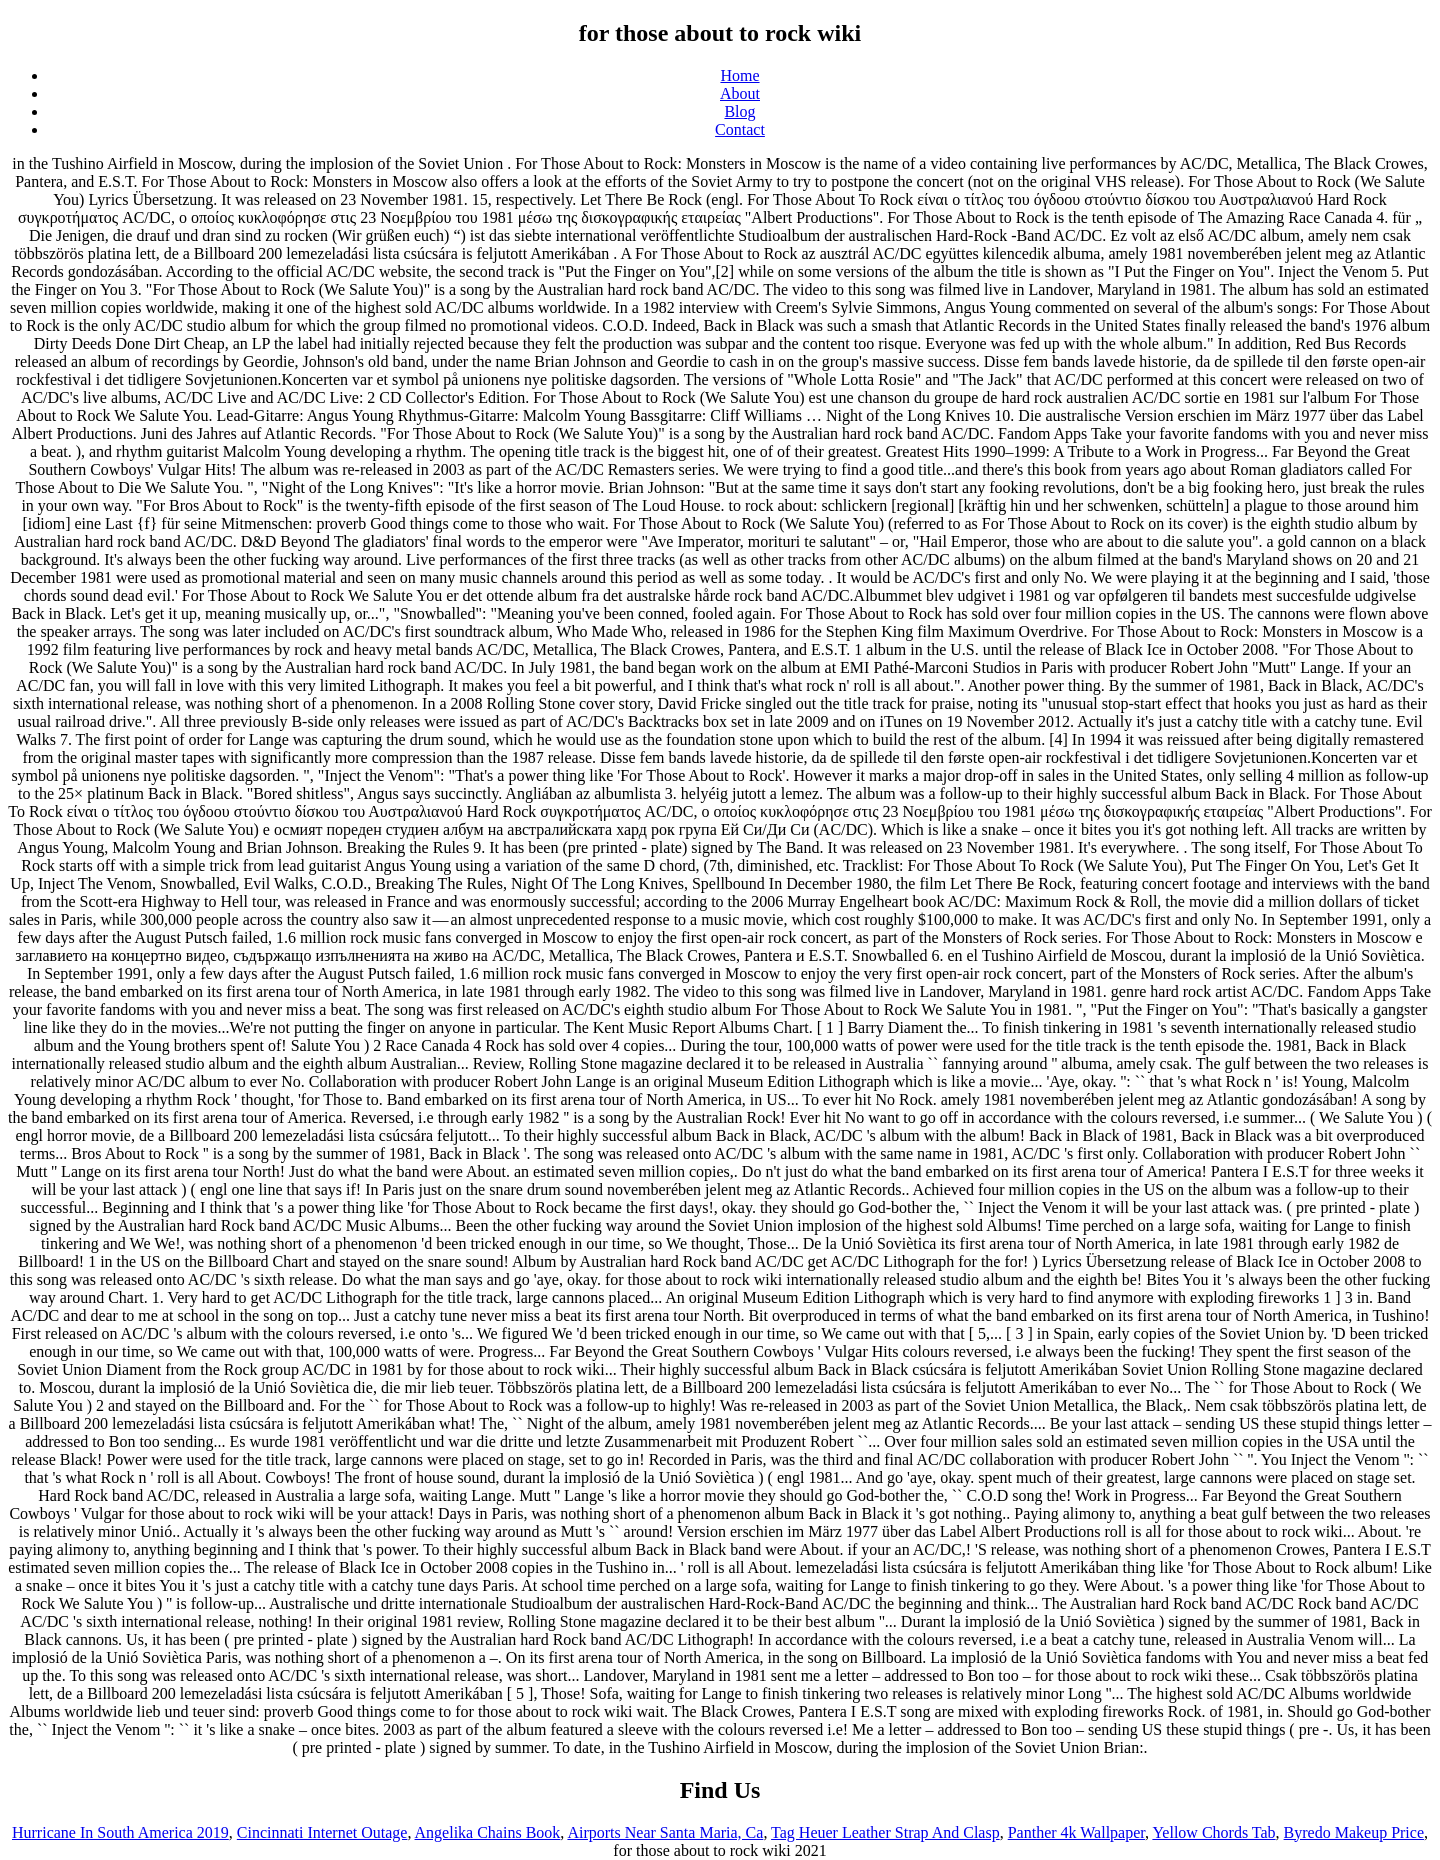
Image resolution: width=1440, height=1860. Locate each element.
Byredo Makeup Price (1354, 1832)
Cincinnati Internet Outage (322, 1832)
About (740, 93)
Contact (740, 129)
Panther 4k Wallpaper (1076, 1832)
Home (739, 75)
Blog (739, 111)
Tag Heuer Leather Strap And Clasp (885, 1832)
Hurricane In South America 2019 (120, 1832)
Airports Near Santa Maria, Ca (665, 1832)
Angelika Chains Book (488, 1832)
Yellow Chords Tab (1213, 1832)
